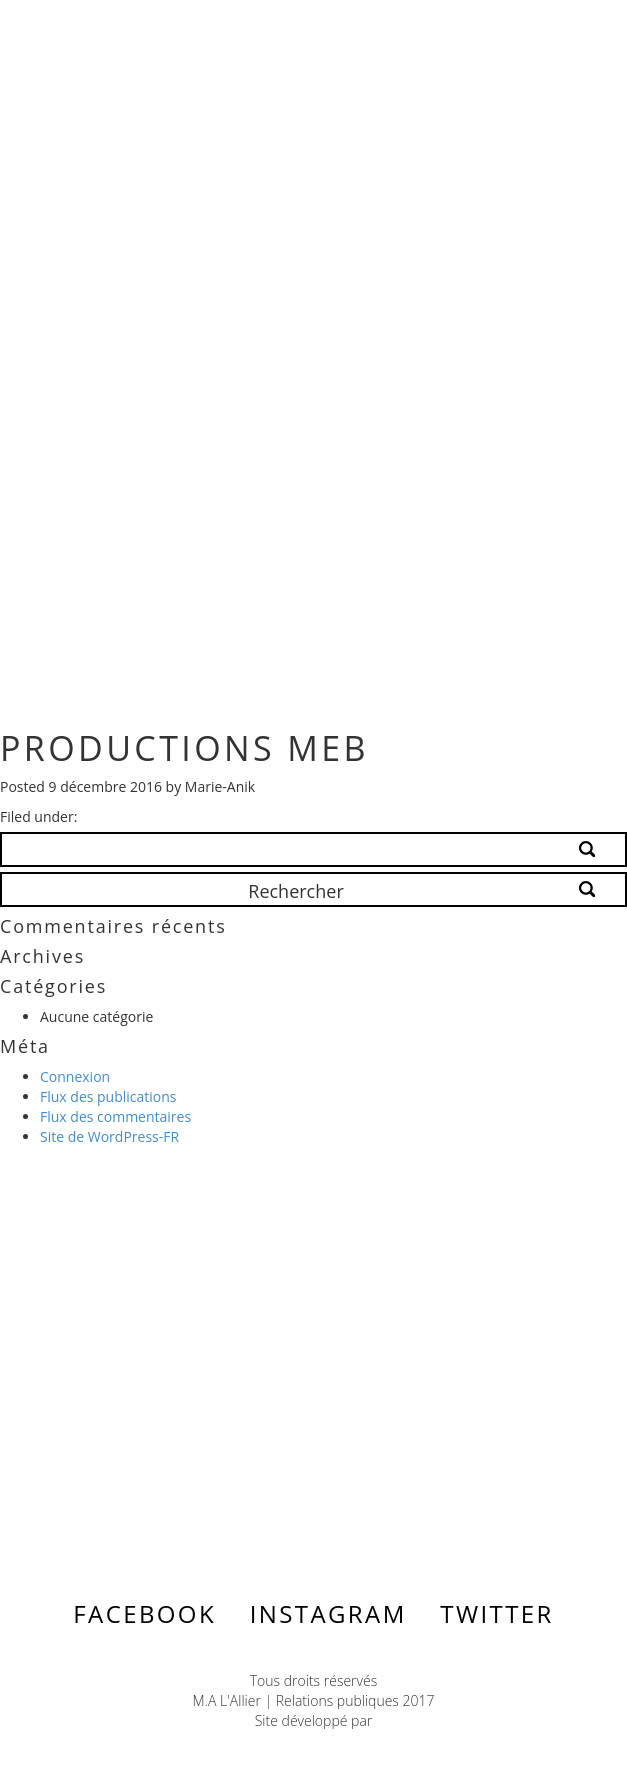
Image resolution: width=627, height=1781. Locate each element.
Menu (552, 31)
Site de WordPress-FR (109, 1136)
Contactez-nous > (164, 1382)
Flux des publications (108, 1096)
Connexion (75, 1076)
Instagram (328, 1613)
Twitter (496, 1613)
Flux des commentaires (115, 1116)
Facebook (144, 1613)
